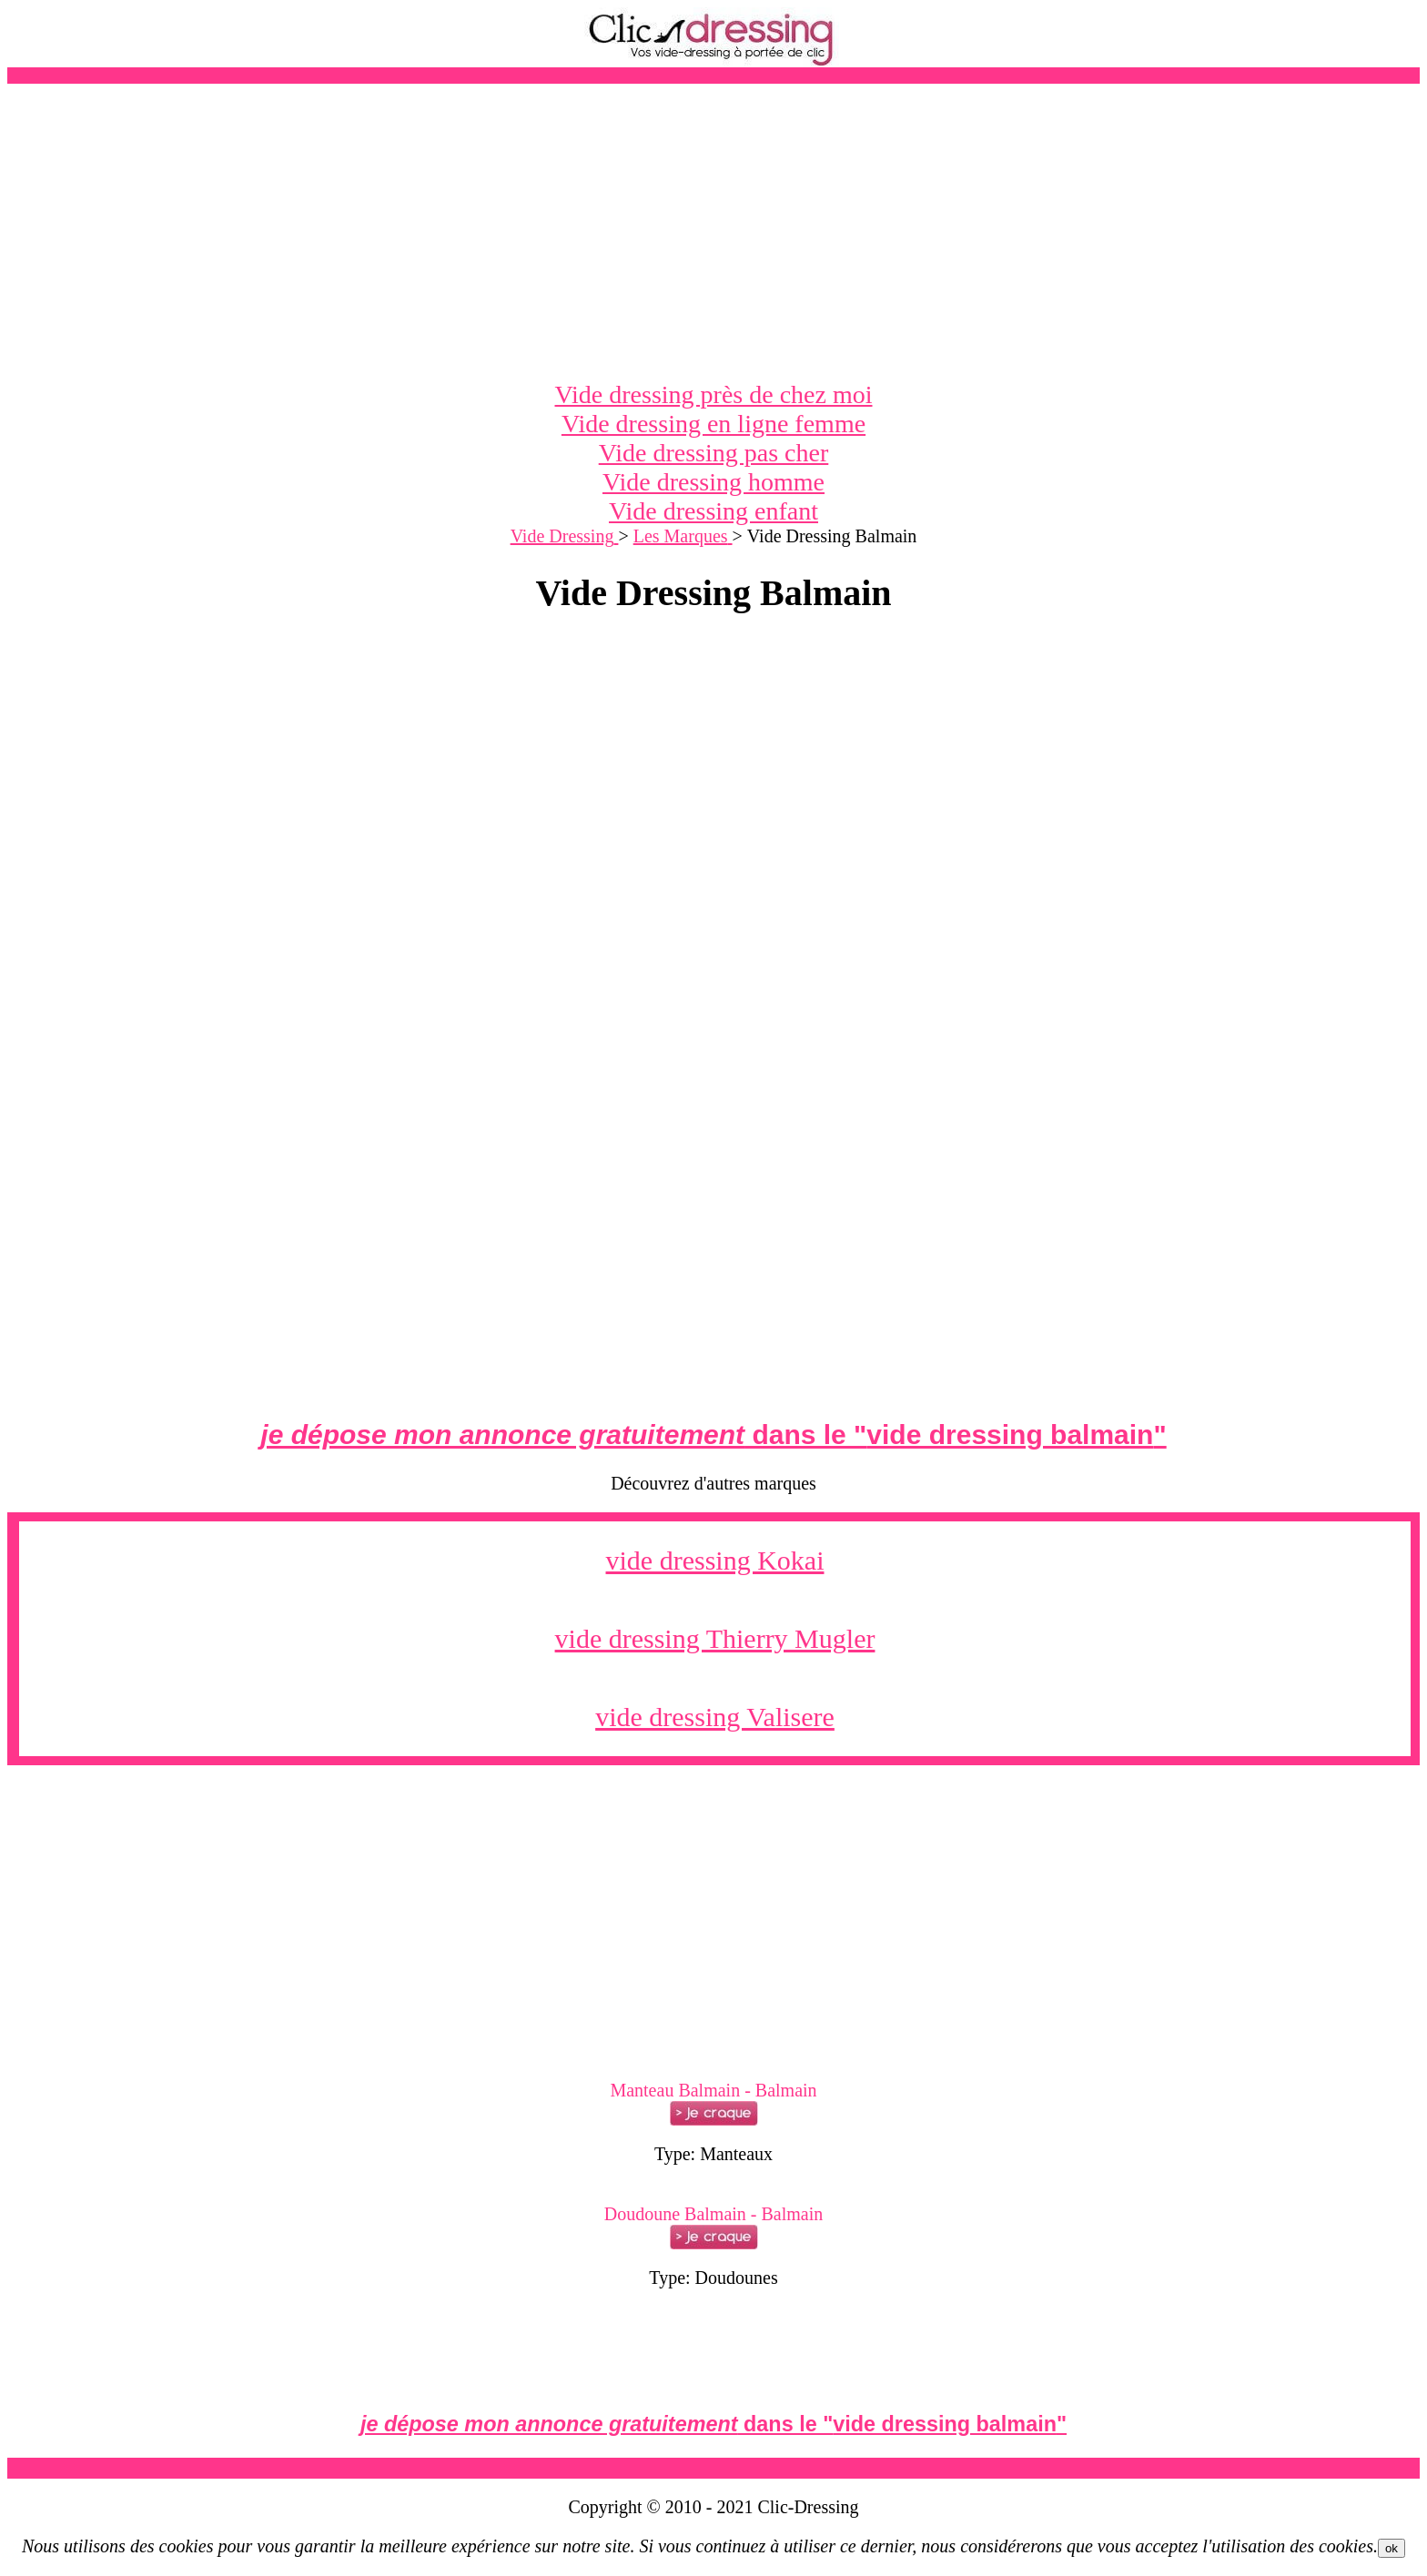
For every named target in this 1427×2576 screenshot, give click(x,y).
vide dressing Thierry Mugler (715, 1638)
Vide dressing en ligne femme (713, 423)
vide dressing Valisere (715, 1717)
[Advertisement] (713, 232)
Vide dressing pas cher (714, 453)
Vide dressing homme (713, 482)
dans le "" (713, 1434)
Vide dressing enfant (713, 511)
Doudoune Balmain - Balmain (714, 2214)
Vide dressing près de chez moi (714, 394)
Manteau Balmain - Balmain (713, 2090)
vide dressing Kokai (715, 1560)
